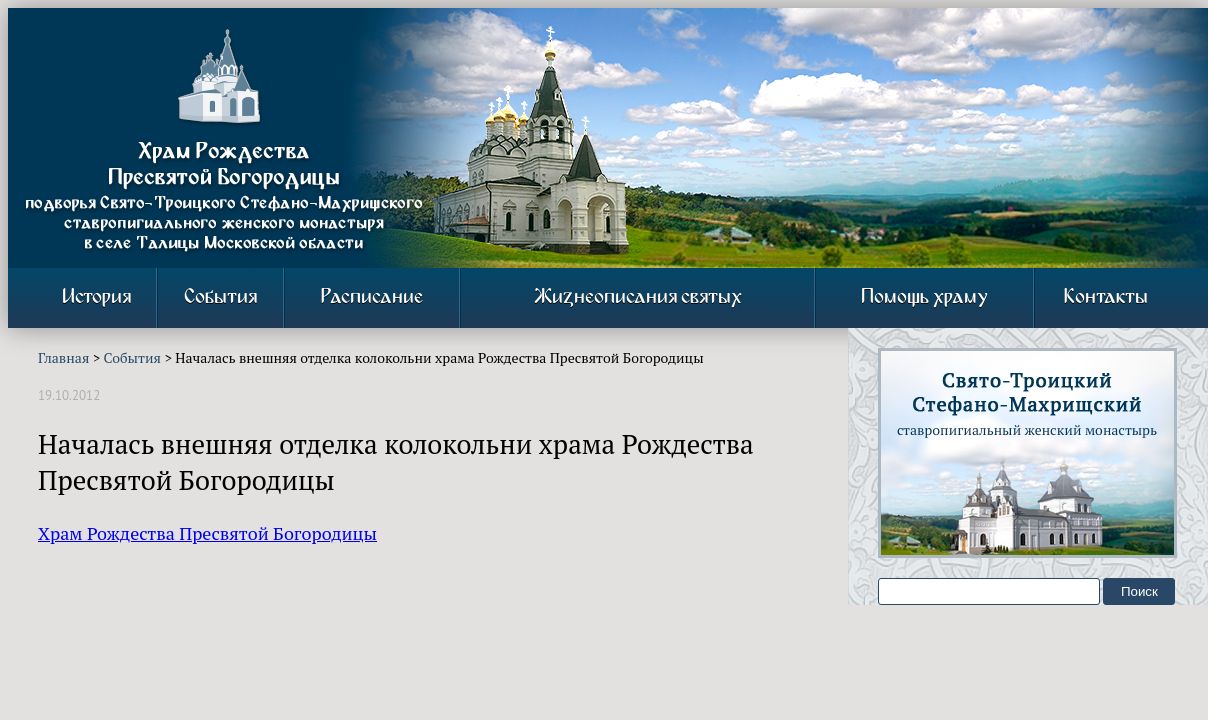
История (96, 297)
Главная (63, 357)
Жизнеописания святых (638, 297)
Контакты (1106, 297)
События (220, 297)
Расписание (372, 297)
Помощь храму (924, 297)
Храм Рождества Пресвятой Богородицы (207, 533)
